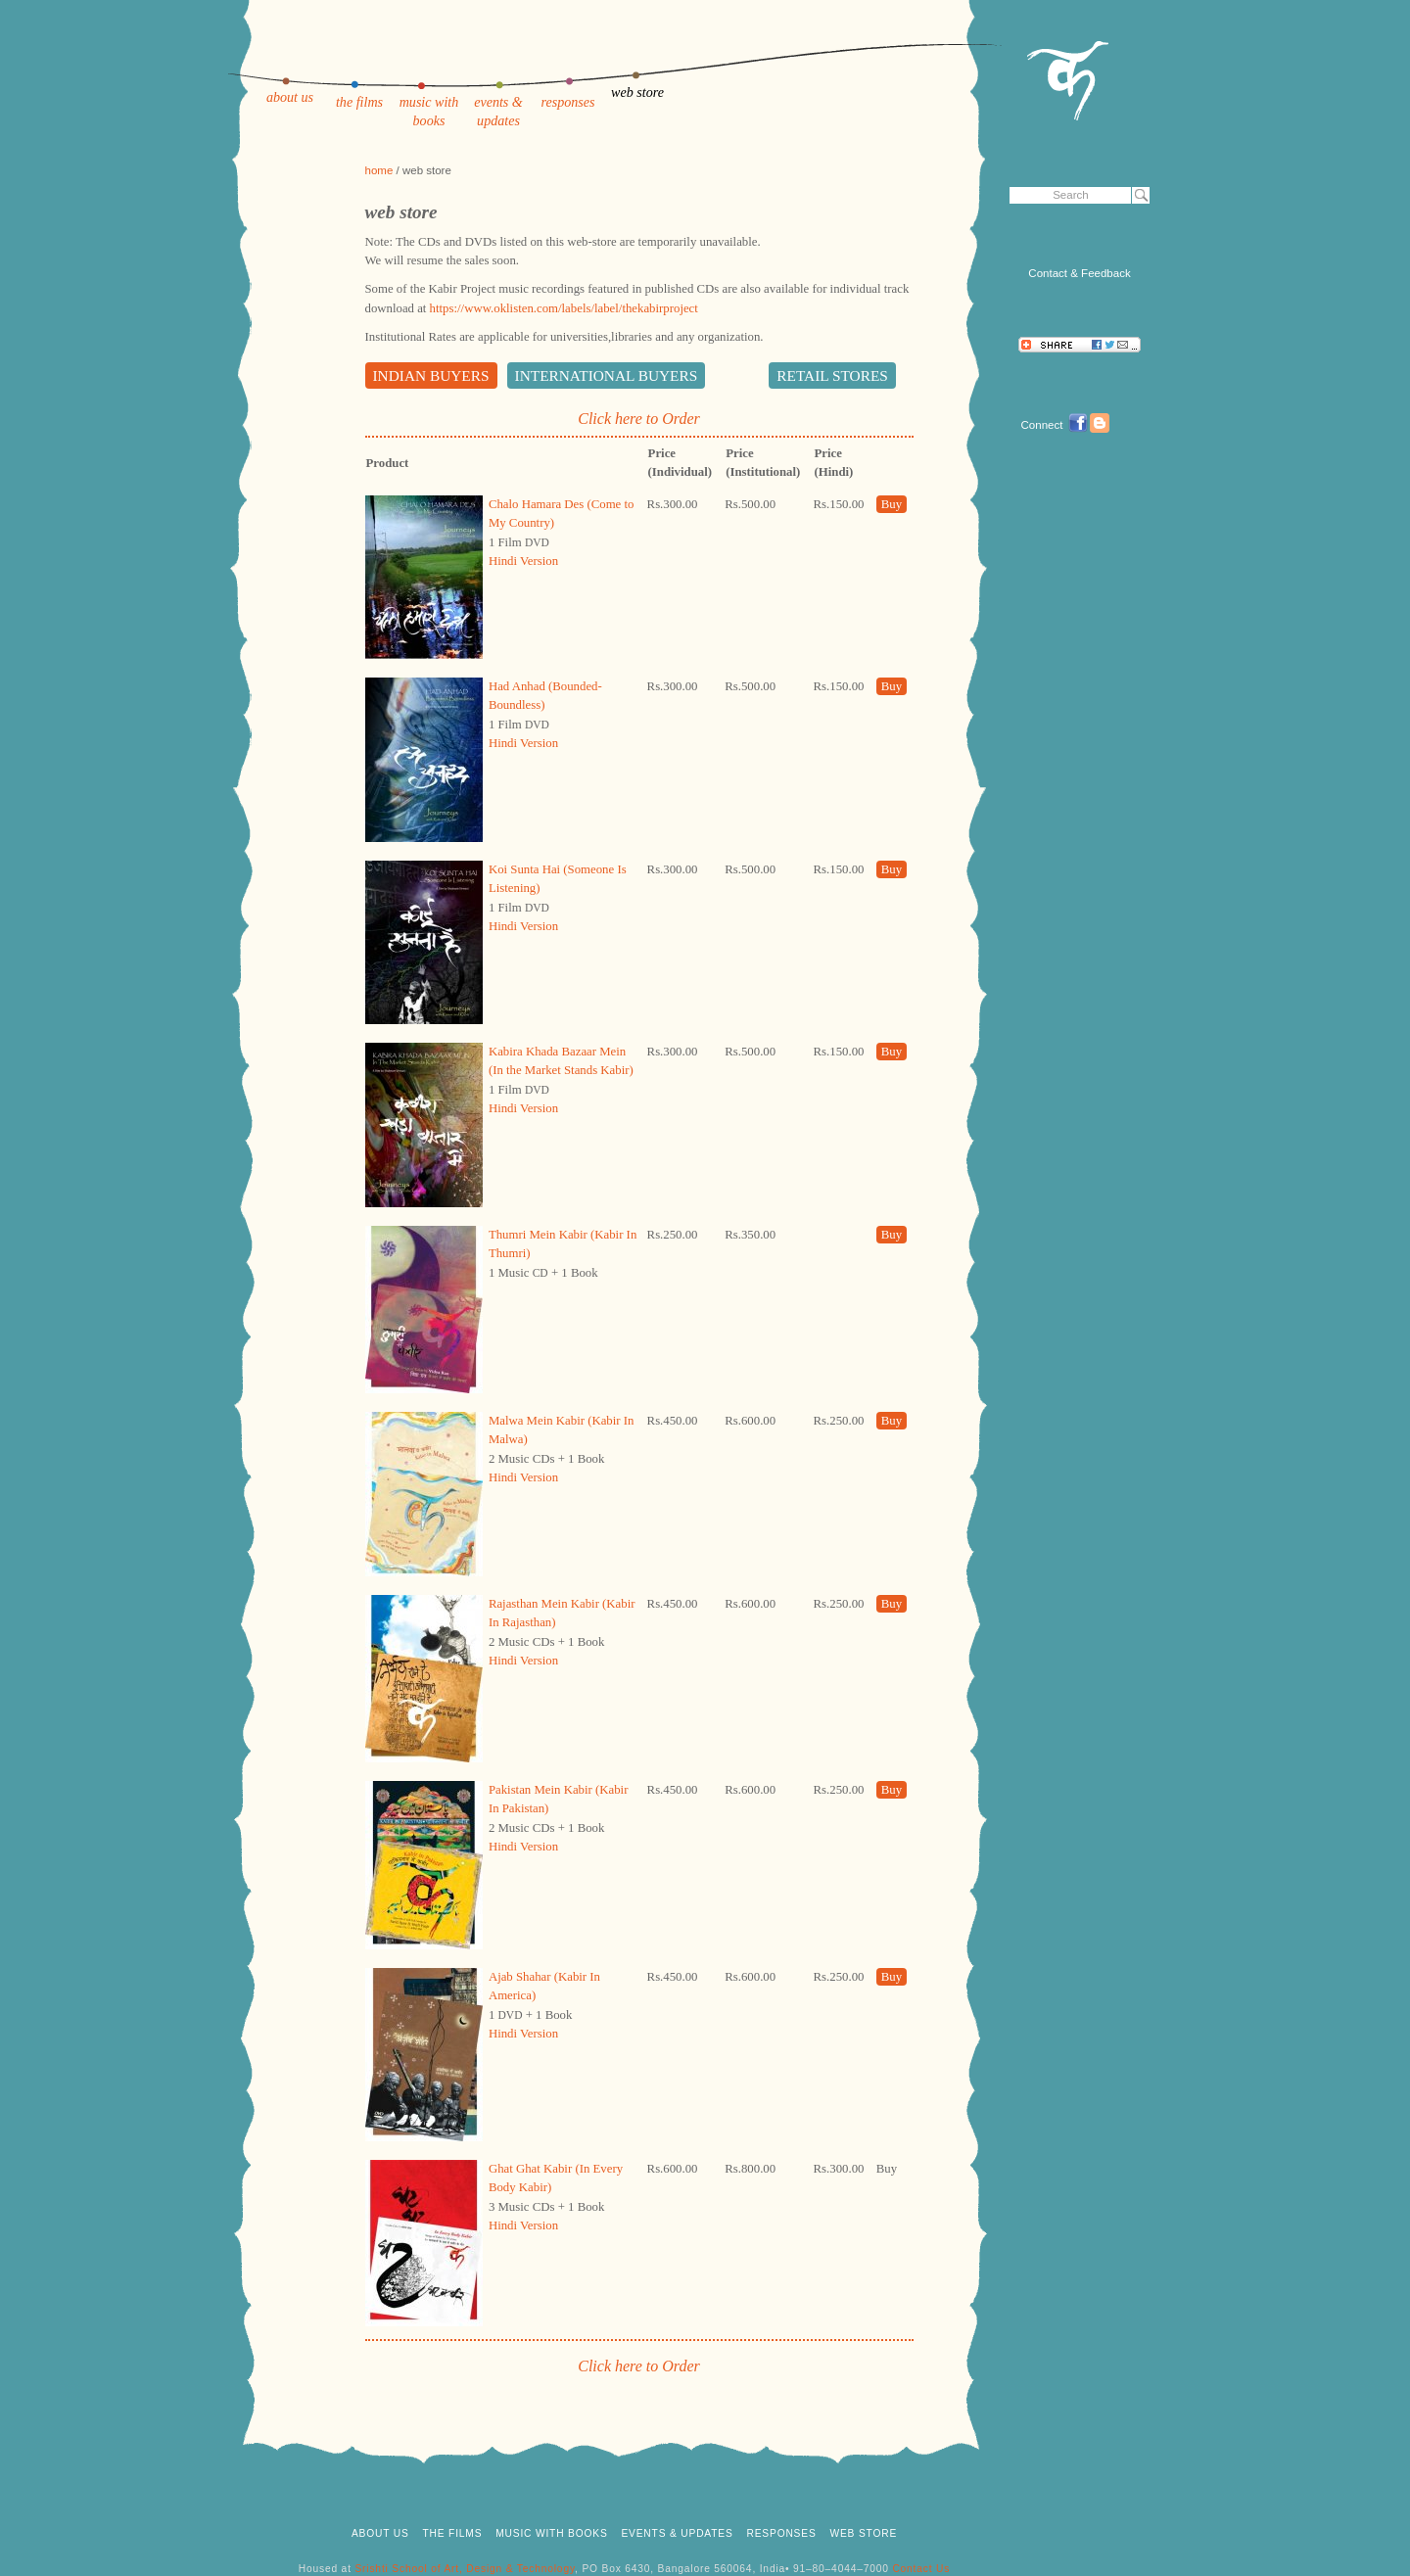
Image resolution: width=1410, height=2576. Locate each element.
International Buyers (606, 375)
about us (289, 97)
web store (637, 92)
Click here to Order (639, 418)
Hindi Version (523, 561)
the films (359, 102)
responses (567, 102)
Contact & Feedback (1079, 273)
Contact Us (921, 2568)
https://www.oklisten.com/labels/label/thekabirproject (564, 308)
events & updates (676, 2533)
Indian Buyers (431, 375)
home (379, 170)
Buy (891, 504)
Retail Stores (832, 375)
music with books (551, 2533)
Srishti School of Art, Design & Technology (464, 2568)
